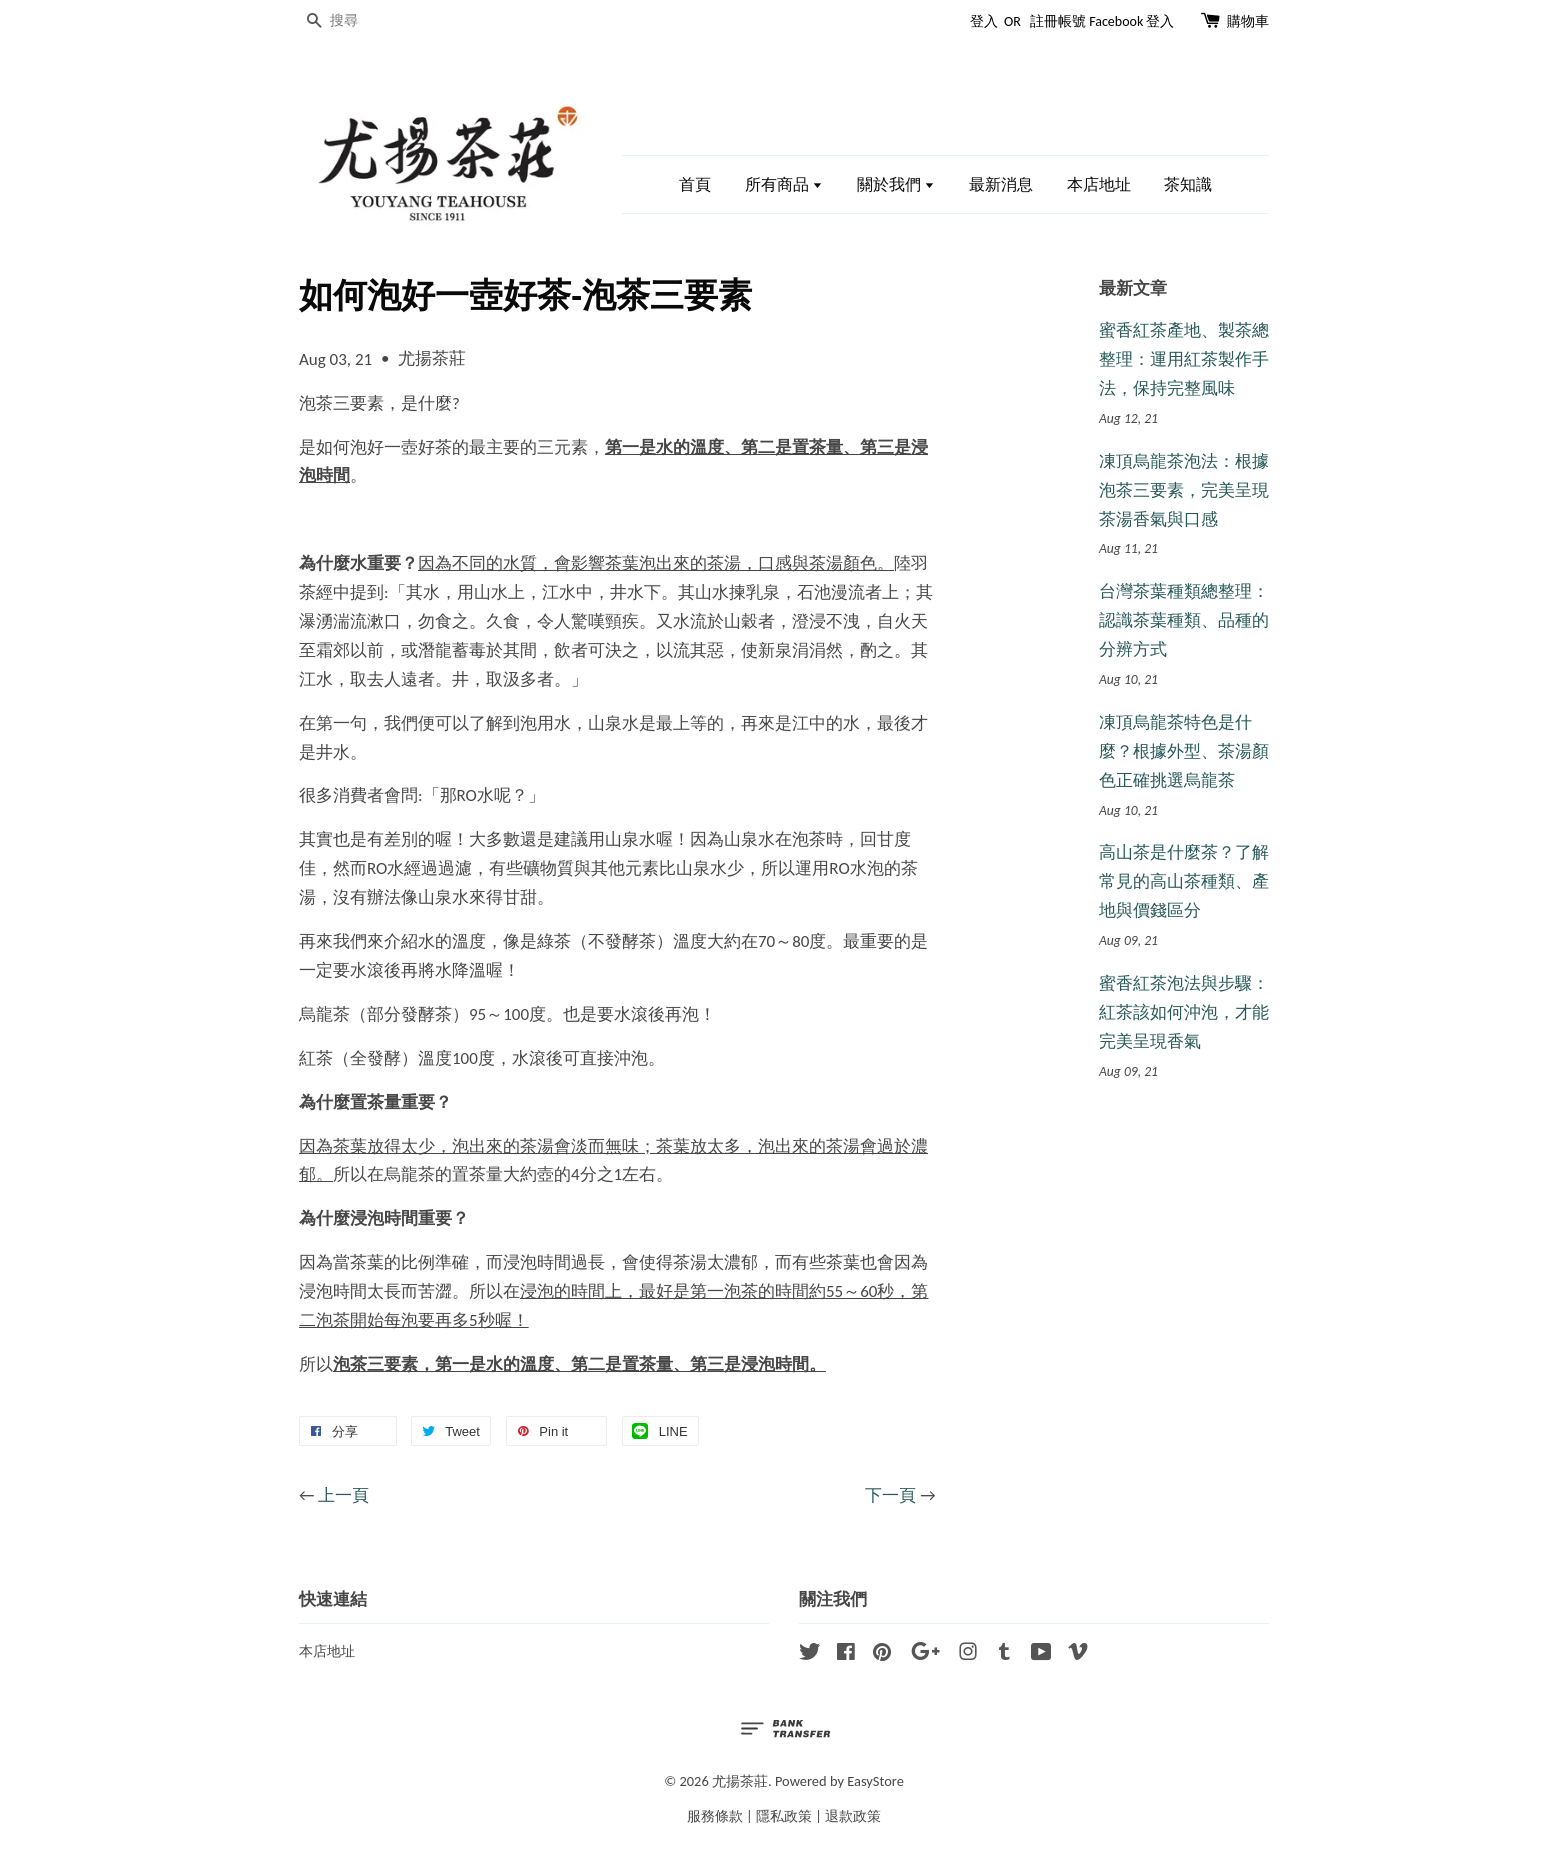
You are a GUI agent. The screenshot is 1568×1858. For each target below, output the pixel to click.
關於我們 (896, 184)
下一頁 (890, 1495)
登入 (984, 21)
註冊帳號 (1058, 21)
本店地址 (1099, 184)
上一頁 (343, 1495)
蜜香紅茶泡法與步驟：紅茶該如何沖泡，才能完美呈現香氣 (1184, 1012)
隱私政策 (784, 1816)
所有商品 (784, 184)
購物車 (1248, 21)
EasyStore (875, 1781)
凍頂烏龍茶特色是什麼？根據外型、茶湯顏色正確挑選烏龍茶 (1184, 751)
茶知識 (1188, 184)
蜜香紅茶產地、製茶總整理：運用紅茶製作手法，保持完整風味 (1184, 359)
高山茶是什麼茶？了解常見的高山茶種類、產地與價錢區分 (1184, 881)
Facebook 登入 (1131, 21)
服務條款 (715, 1816)
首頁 (695, 184)
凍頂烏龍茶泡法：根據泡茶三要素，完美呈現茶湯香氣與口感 (1184, 490)
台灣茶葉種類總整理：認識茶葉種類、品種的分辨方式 (1184, 620)
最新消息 (1001, 184)
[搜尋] (359, 21)
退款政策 (853, 1816)
